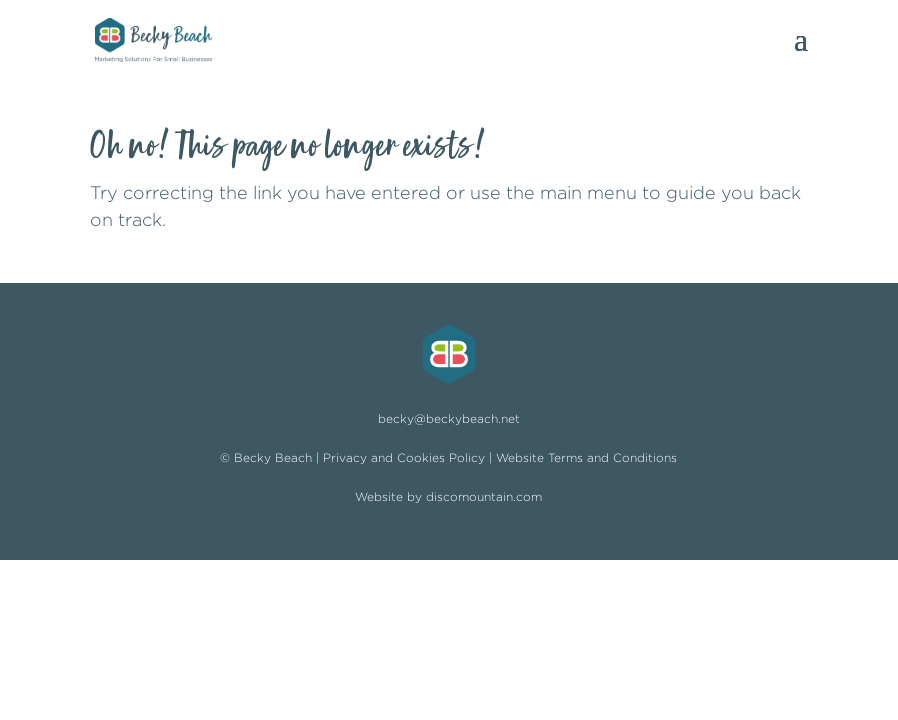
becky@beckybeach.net (449, 418)
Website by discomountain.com (448, 496)
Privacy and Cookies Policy (404, 457)
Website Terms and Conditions (586, 457)
